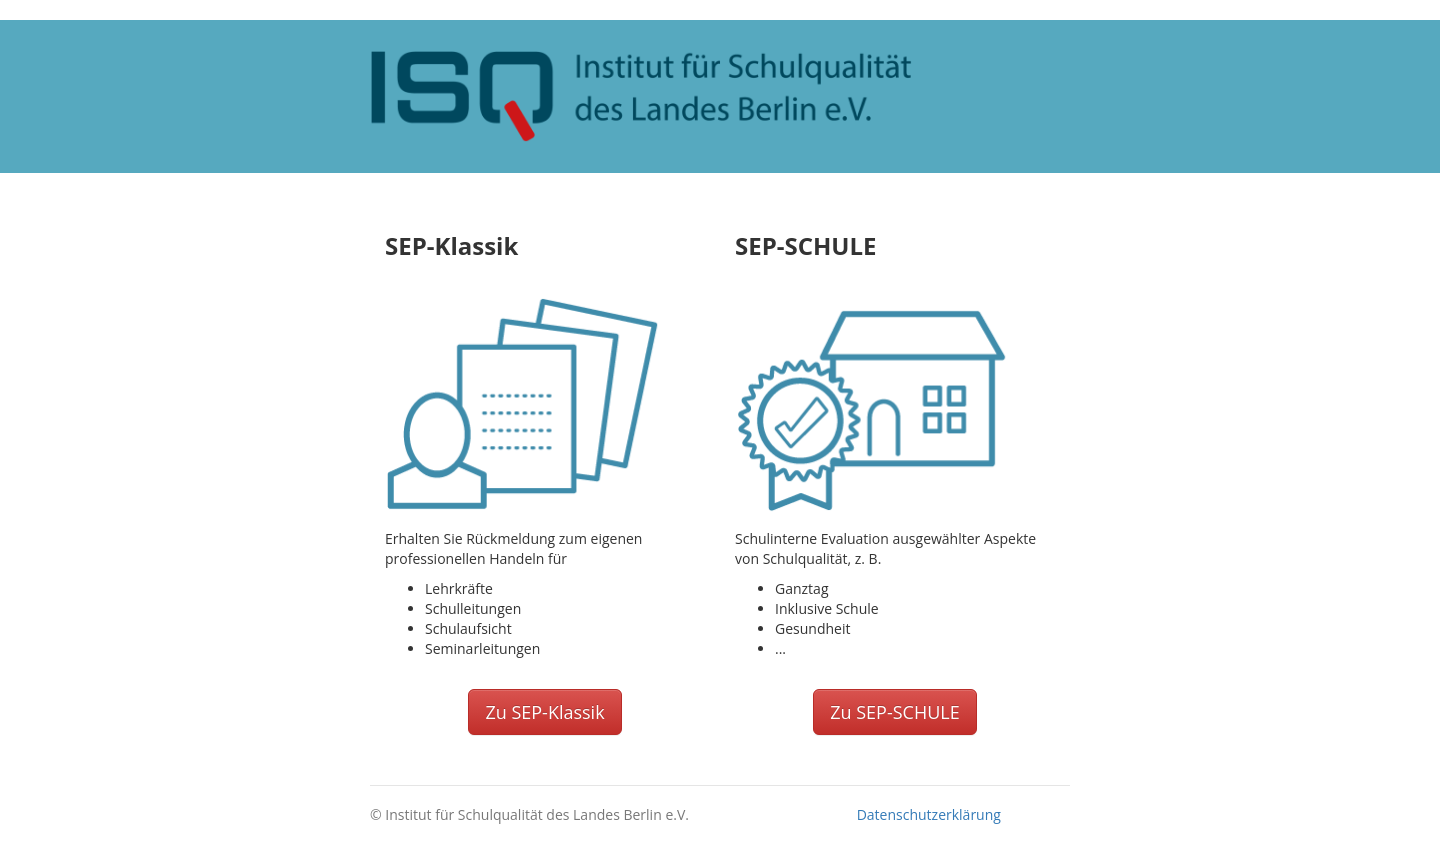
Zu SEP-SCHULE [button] (895, 712)
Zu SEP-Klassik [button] (544, 712)
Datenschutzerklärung (929, 814)
